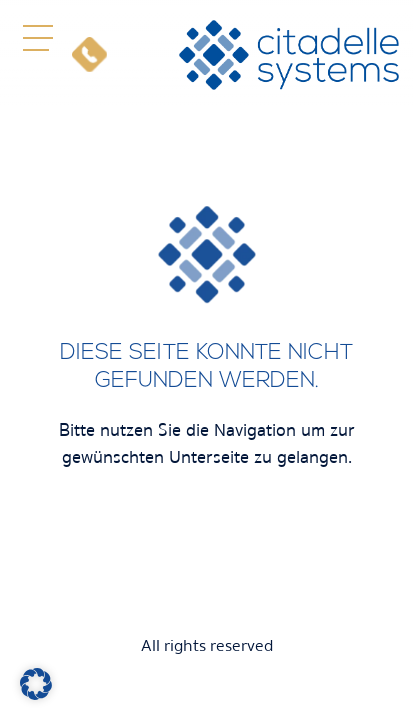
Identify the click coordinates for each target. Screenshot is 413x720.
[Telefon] (89, 54)
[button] (37, 37)
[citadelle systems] (289, 55)
